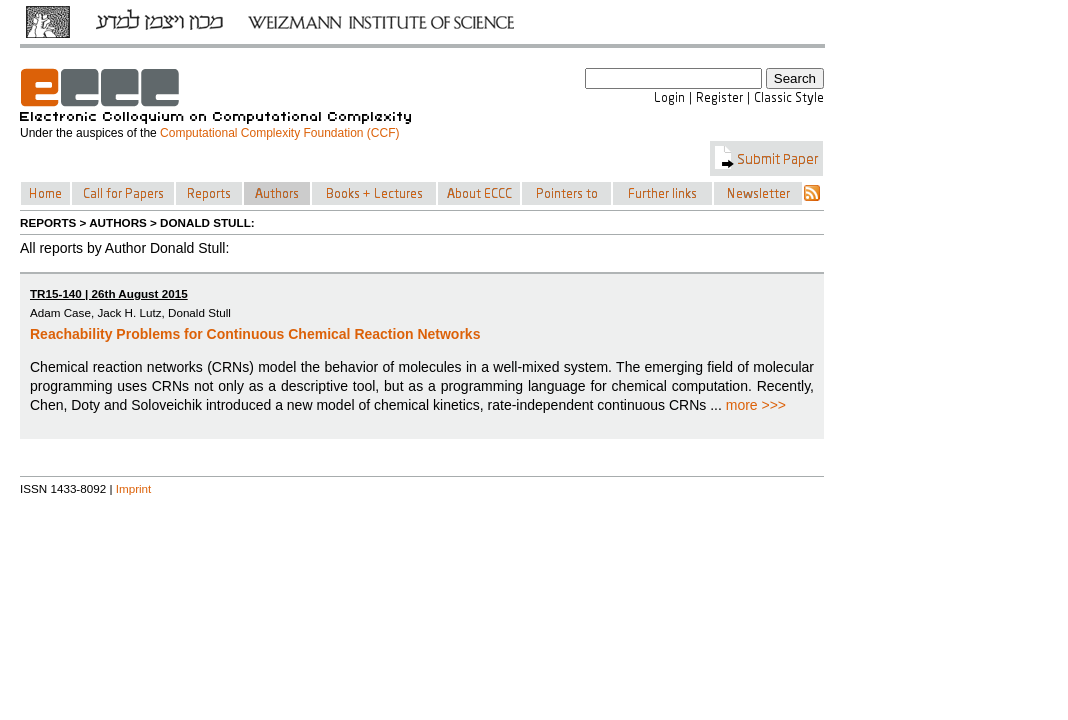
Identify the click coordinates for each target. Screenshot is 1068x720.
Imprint (134, 488)
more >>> (756, 405)
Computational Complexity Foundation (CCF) (279, 133)
